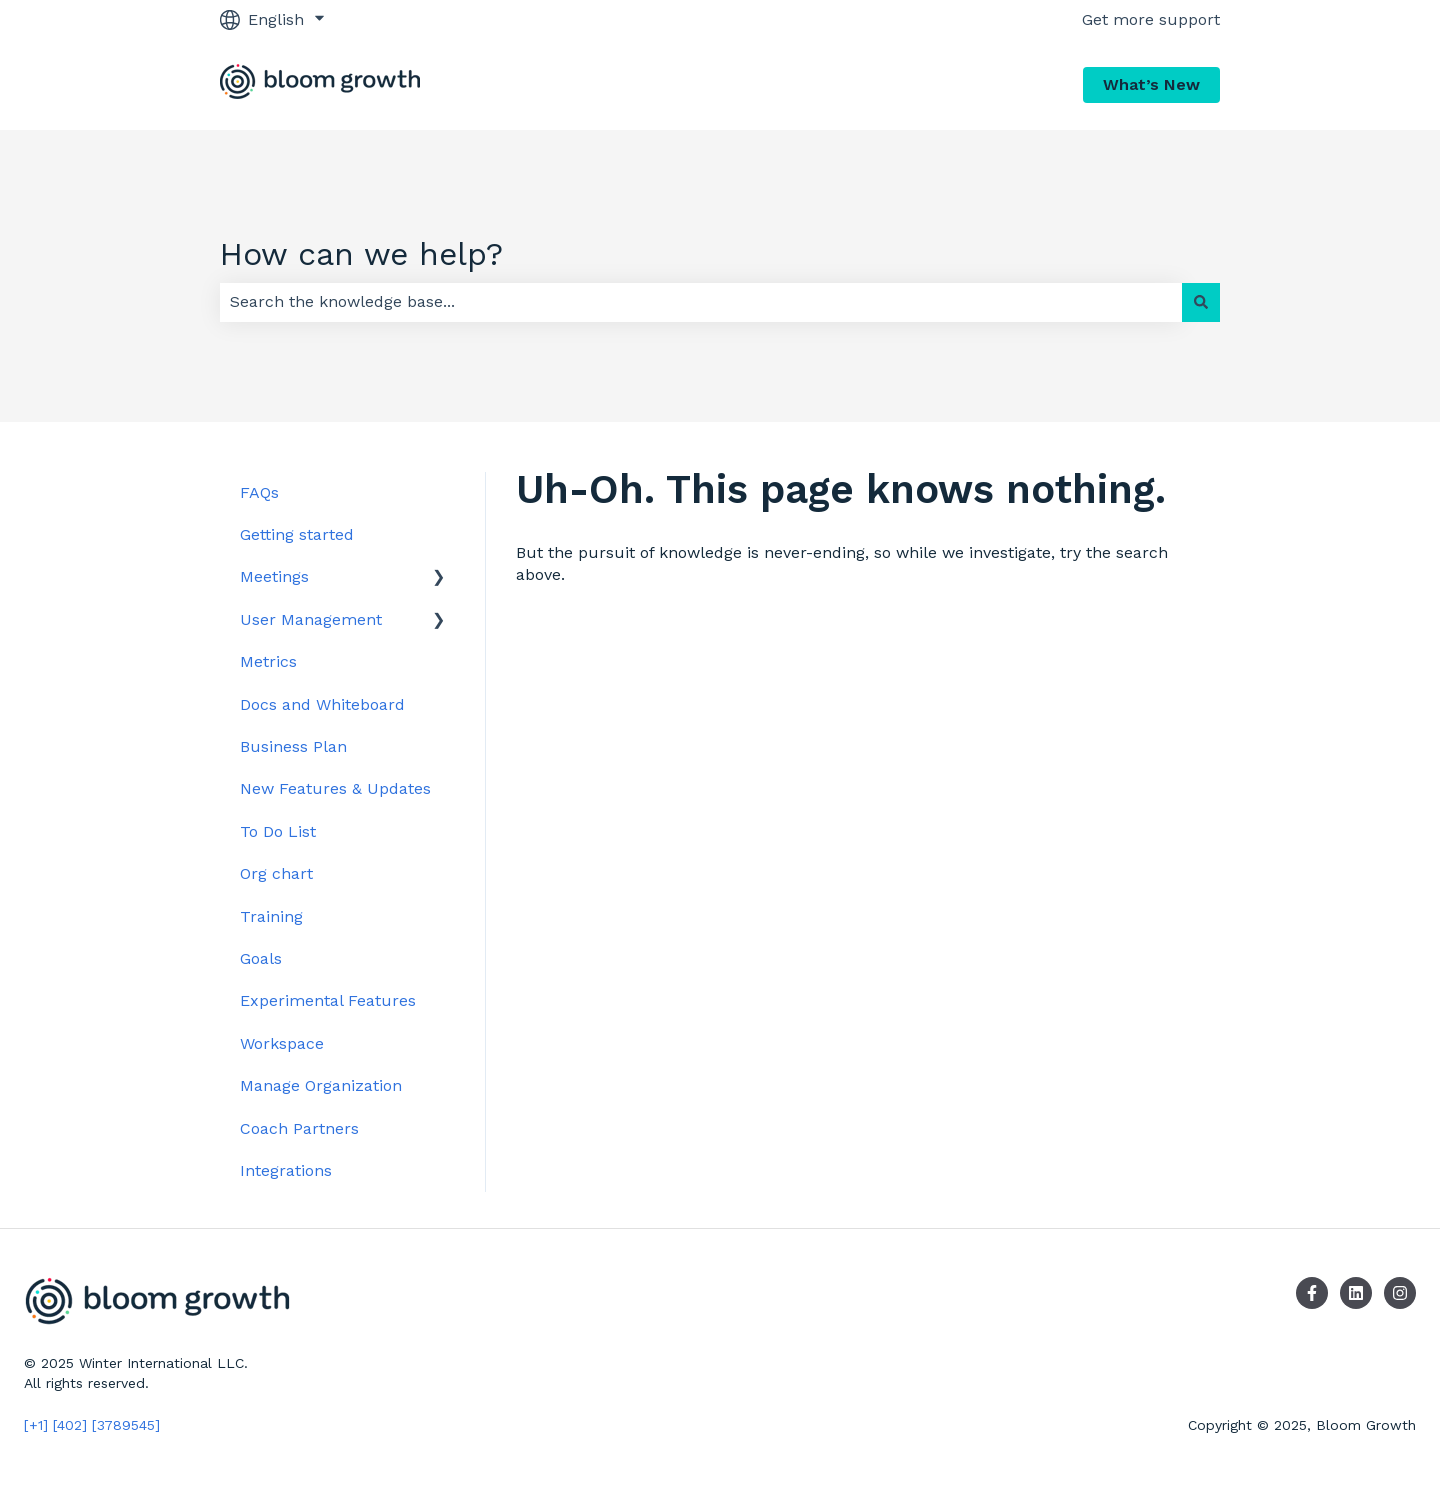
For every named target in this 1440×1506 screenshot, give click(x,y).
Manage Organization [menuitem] (321, 1085)
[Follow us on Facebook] (1312, 1293)
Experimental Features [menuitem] (328, 1000)
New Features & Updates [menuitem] (335, 788)
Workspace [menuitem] (282, 1043)
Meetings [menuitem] (274, 576)
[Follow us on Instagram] (1400, 1293)
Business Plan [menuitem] (293, 746)
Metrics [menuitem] (268, 661)
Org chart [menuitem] (276, 873)
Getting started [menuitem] (297, 534)
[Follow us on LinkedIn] (1356, 1293)
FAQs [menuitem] (259, 492)
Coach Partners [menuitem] (299, 1128)
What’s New (1151, 84)
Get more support (1151, 19)
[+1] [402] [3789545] (92, 1425)
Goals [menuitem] (261, 958)
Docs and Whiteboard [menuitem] (322, 704)
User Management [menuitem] (311, 619)
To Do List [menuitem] (278, 831)
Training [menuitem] (271, 916)
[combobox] (701, 302)
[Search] (1201, 302)
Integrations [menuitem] (286, 1170)
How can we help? (361, 254)
